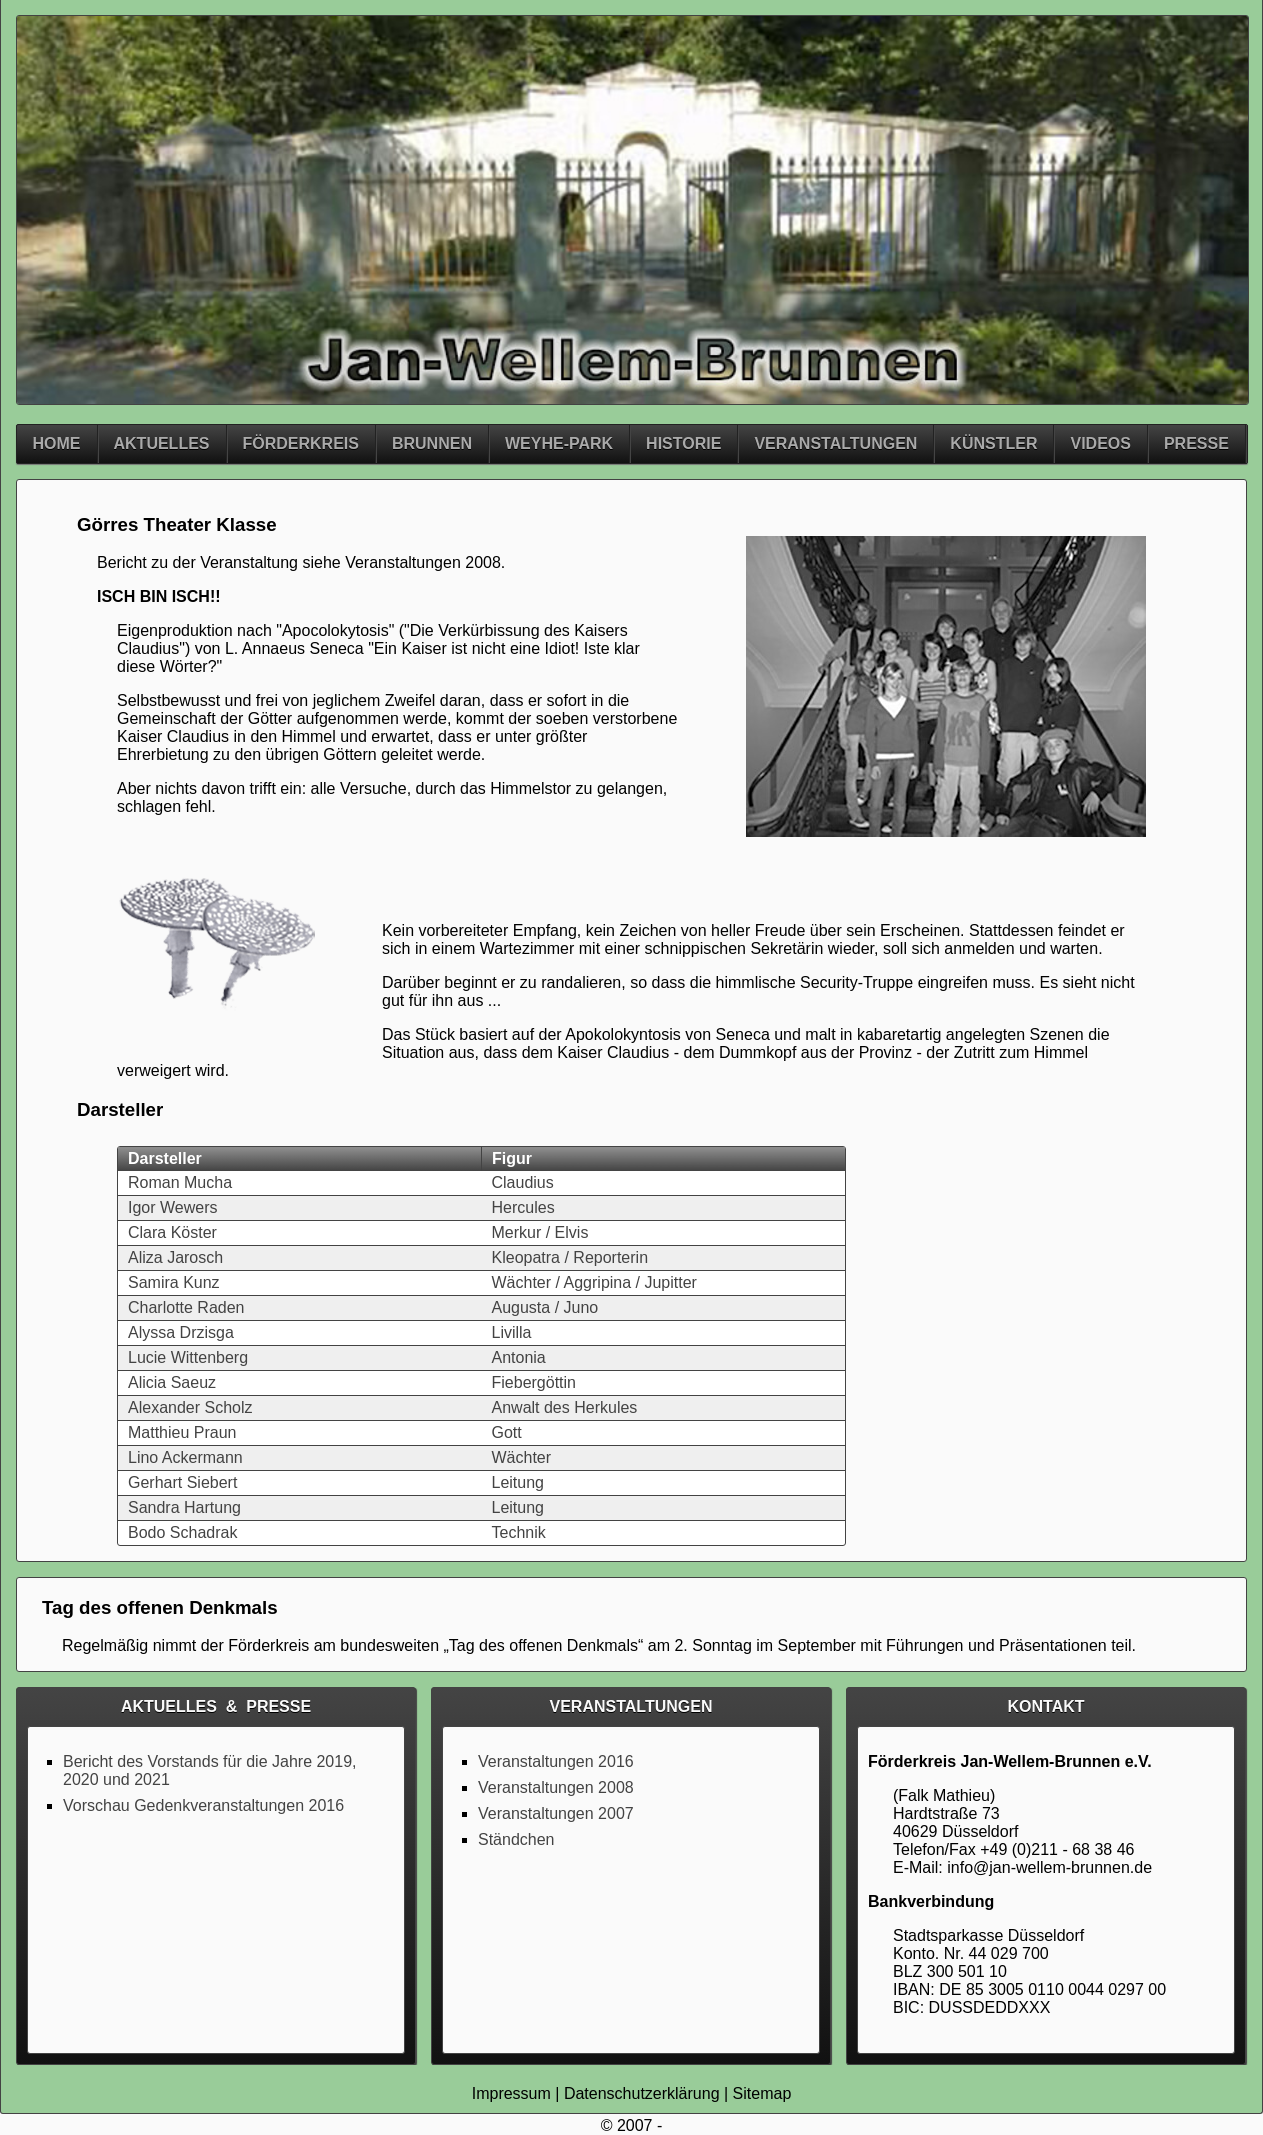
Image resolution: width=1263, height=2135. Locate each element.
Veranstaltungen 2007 (556, 1813)
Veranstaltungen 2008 (556, 1787)
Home (57, 443)
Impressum (511, 2093)
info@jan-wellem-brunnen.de (1049, 1867)
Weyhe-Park (559, 443)
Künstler (993, 443)
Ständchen (516, 1839)
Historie (683, 443)
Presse (1196, 443)
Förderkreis (301, 443)
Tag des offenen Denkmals (543, 1645)
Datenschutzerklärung (642, 2093)
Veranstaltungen (835, 443)
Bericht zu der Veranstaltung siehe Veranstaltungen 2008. (301, 562)
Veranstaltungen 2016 (556, 1761)
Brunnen (432, 443)
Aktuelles (162, 443)
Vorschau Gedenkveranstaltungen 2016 (203, 1805)
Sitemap (762, 2093)
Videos (1100, 443)
